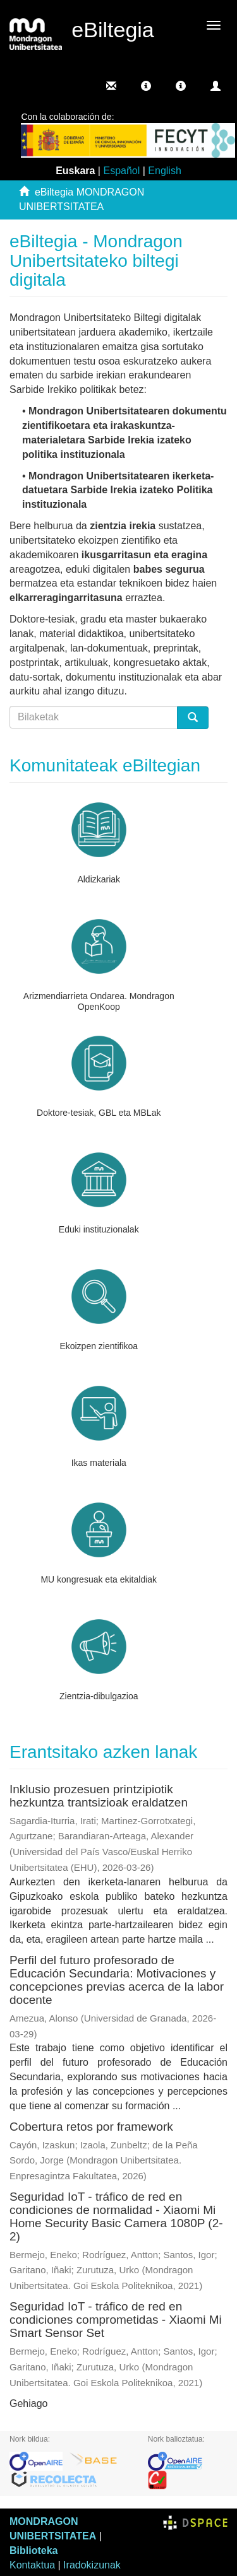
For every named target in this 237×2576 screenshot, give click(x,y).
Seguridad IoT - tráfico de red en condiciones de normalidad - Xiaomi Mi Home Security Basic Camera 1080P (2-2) (116, 2216)
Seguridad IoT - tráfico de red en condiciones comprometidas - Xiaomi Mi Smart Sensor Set (115, 2319)
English (164, 170)
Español (121, 170)
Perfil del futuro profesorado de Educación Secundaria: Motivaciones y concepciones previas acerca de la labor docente (116, 1979)
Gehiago (28, 2403)
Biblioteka (33, 2550)
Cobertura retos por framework (91, 2126)
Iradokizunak (92, 2565)
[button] (146, 85)
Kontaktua (32, 2565)
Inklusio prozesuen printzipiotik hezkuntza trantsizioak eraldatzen (98, 1796)
